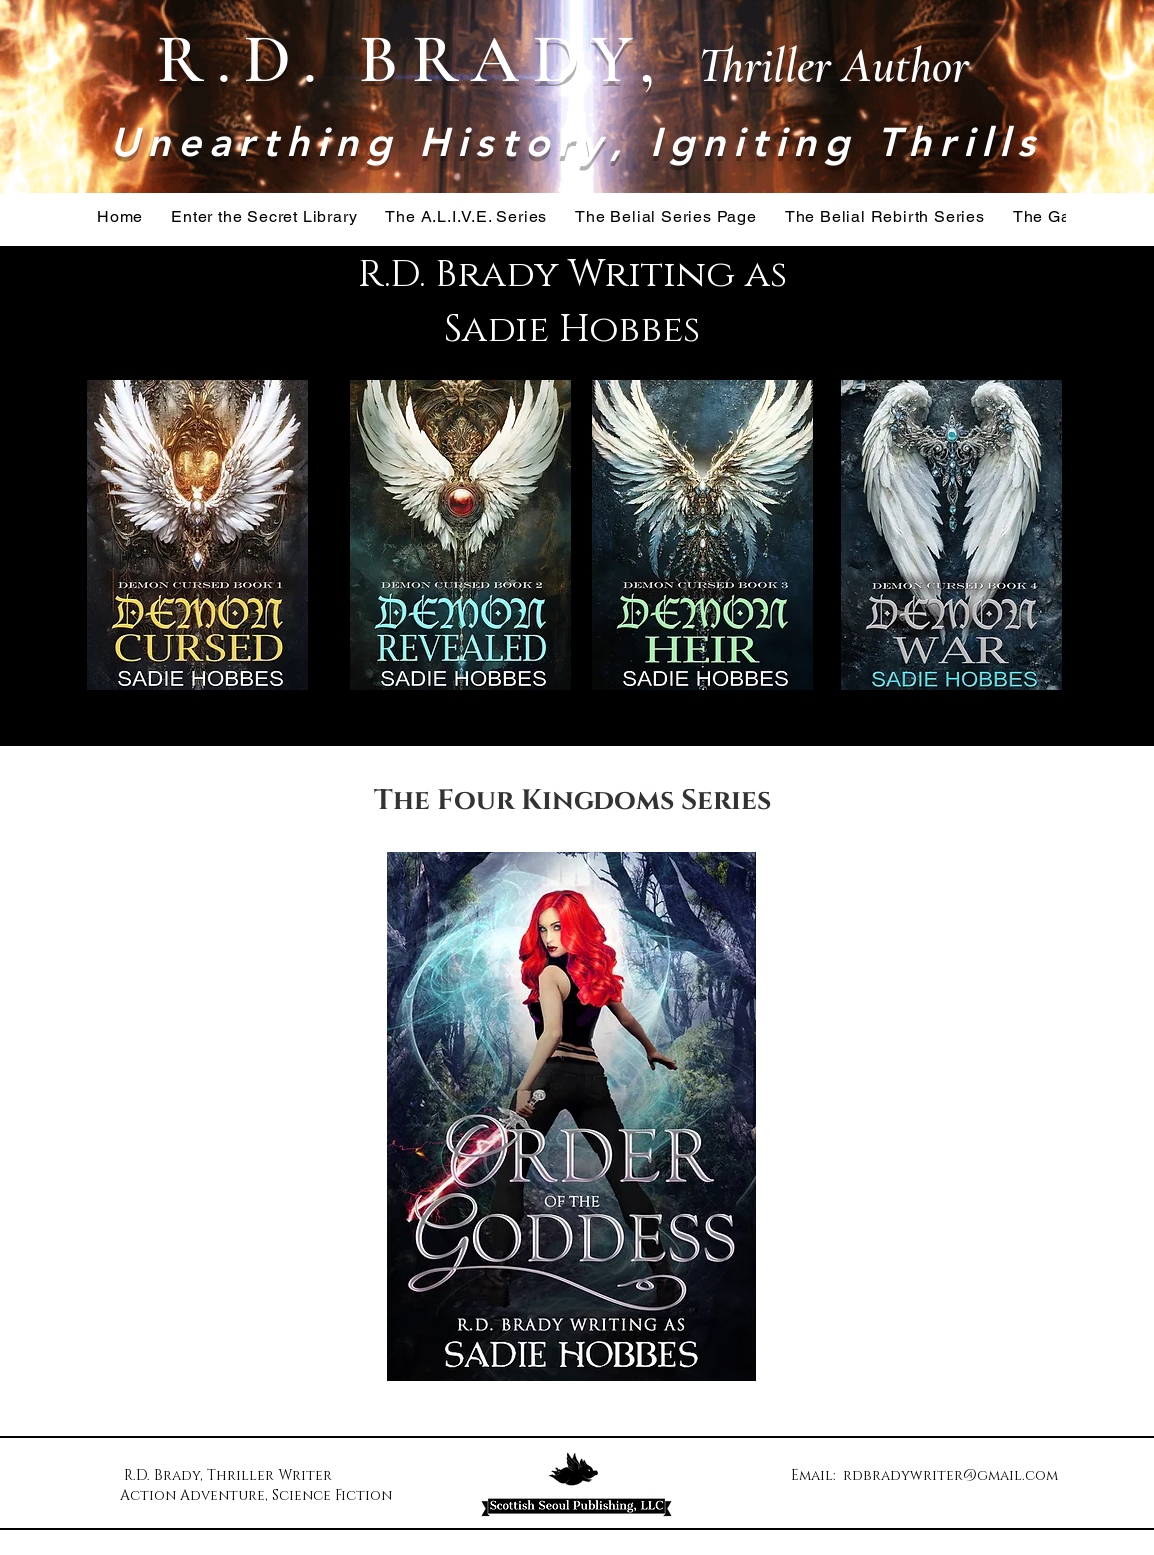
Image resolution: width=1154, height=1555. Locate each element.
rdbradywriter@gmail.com (950, 1475)
